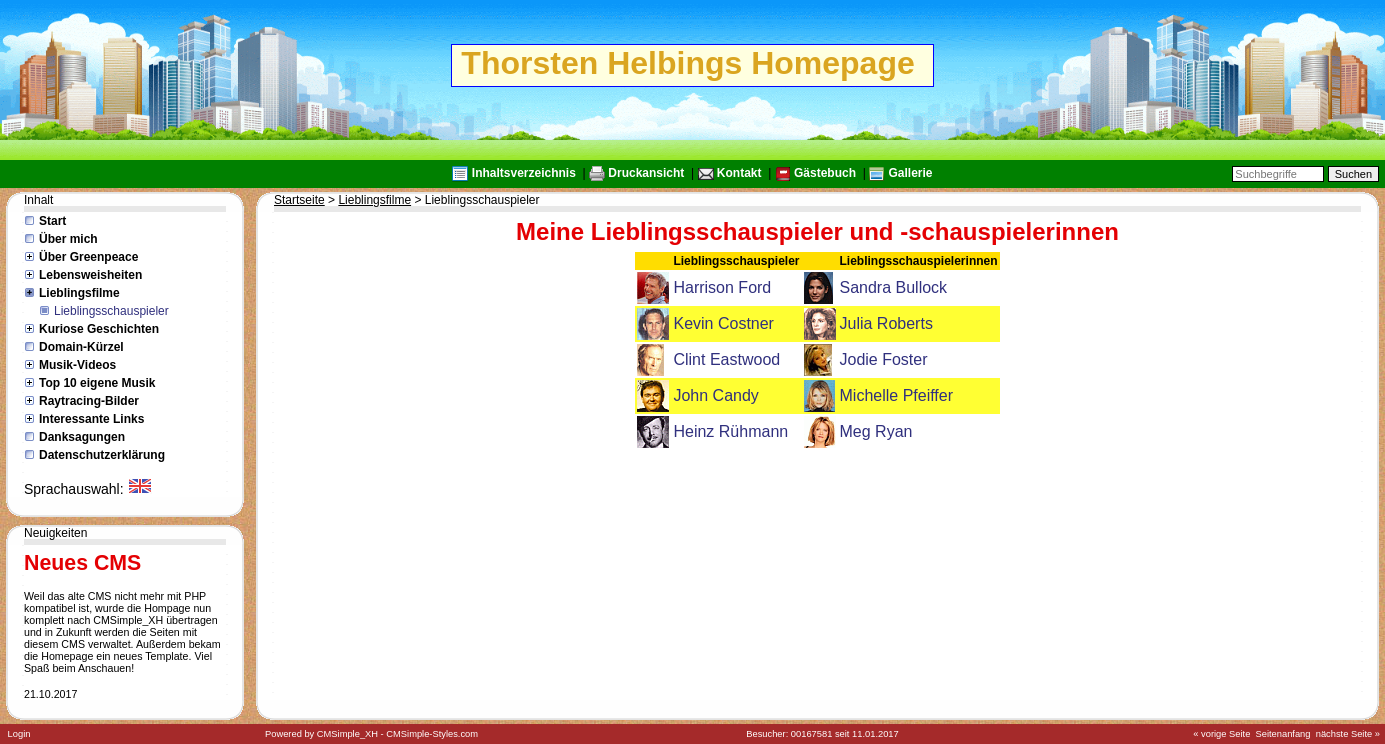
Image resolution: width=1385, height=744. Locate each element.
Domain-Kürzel (81, 347)
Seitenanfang (1283, 734)
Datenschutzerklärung (102, 455)
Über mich (68, 239)
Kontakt (739, 173)
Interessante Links (91, 419)
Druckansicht (646, 173)
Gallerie (910, 173)
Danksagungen (82, 437)
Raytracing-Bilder (89, 401)
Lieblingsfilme (79, 293)
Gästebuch (825, 173)
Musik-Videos (77, 365)
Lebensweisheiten (90, 275)
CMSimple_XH (347, 734)
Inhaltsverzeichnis (524, 173)
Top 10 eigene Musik (97, 383)
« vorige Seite (1221, 734)
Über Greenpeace (88, 257)
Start (52, 221)
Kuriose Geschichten (99, 329)
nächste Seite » (1348, 734)
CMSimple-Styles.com (432, 734)
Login (19, 734)
